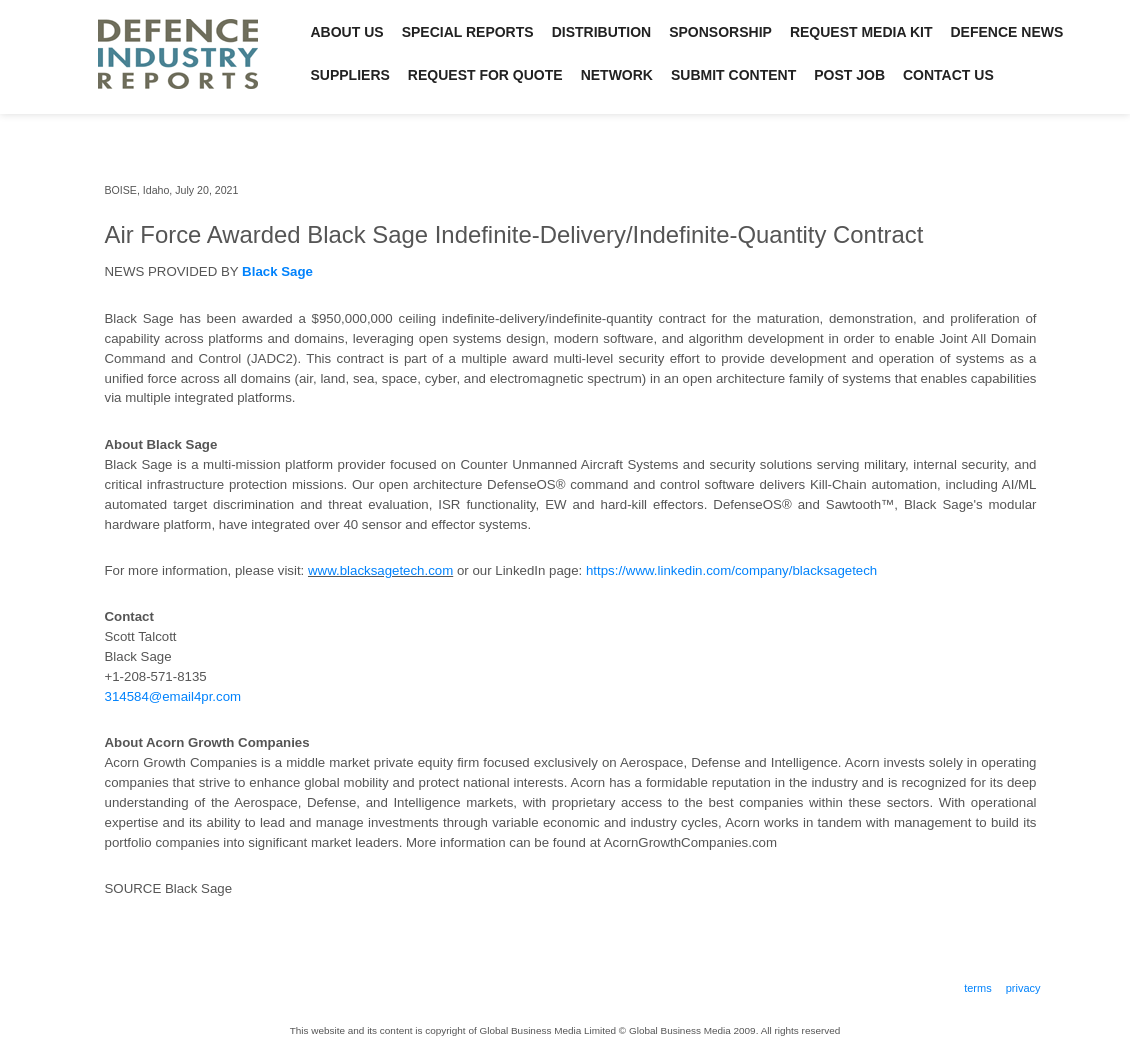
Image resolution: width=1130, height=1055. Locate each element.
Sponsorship (720, 32)
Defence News (1007, 32)
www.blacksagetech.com (380, 570)
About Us (347, 32)
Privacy (1023, 988)
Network (617, 75)
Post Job (849, 75)
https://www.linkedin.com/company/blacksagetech (731, 570)
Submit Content (733, 75)
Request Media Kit (861, 32)
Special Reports (468, 32)
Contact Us (948, 75)
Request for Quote (485, 75)
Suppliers (350, 75)
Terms (978, 988)
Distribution (602, 32)
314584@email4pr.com (173, 696)
